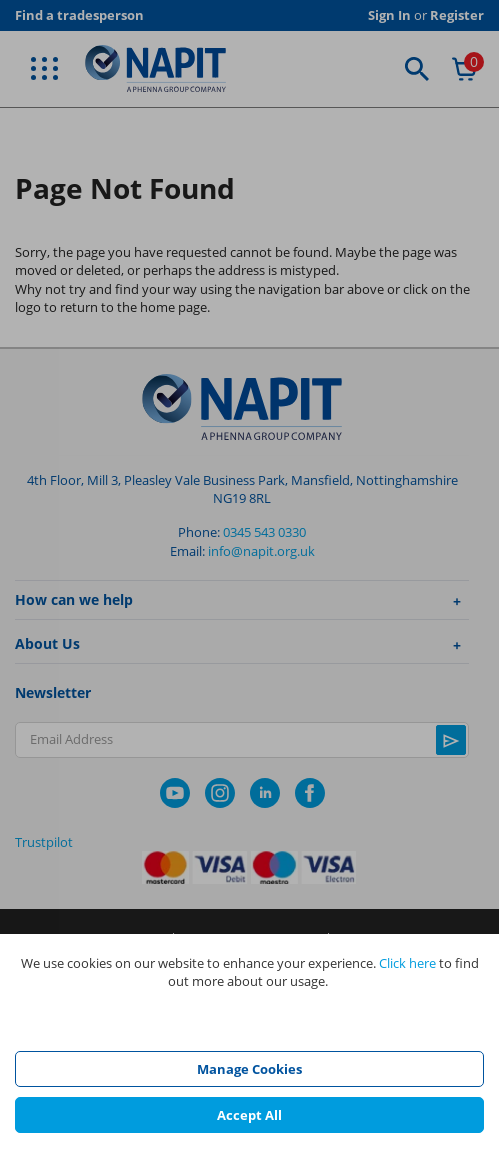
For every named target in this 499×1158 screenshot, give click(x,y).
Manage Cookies (249, 1069)
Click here (407, 963)
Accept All (249, 1115)
